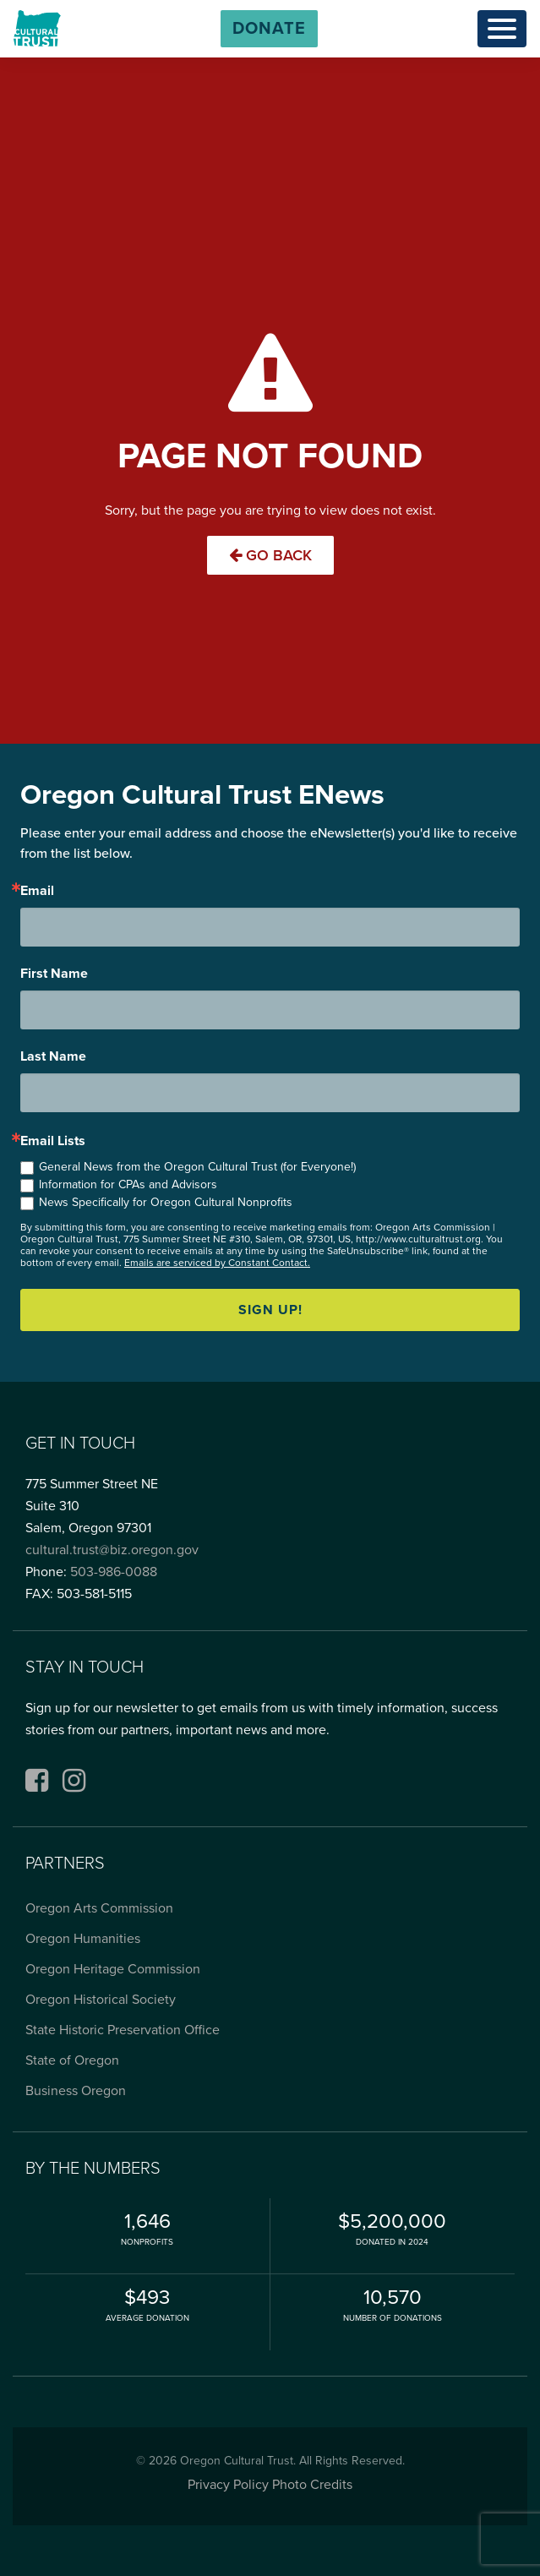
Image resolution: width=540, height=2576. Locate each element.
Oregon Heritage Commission (112, 1969)
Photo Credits (312, 2484)
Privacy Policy (228, 2484)
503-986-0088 (113, 1572)
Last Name (53, 1056)
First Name (54, 973)
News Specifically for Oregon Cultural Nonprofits (165, 1202)
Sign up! (270, 1310)
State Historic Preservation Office (122, 2030)
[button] (269, 28)
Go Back (270, 555)
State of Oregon (72, 2060)
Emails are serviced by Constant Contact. (217, 1263)
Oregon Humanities (82, 1938)
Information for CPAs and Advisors (128, 1184)
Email (37, 891)
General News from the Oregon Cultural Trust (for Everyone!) (197, 1167)
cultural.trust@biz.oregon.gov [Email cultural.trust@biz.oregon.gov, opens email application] (112, 1550)
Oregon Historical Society (100, 1999)
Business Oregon (75, 2090)
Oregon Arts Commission (99, 1908)
